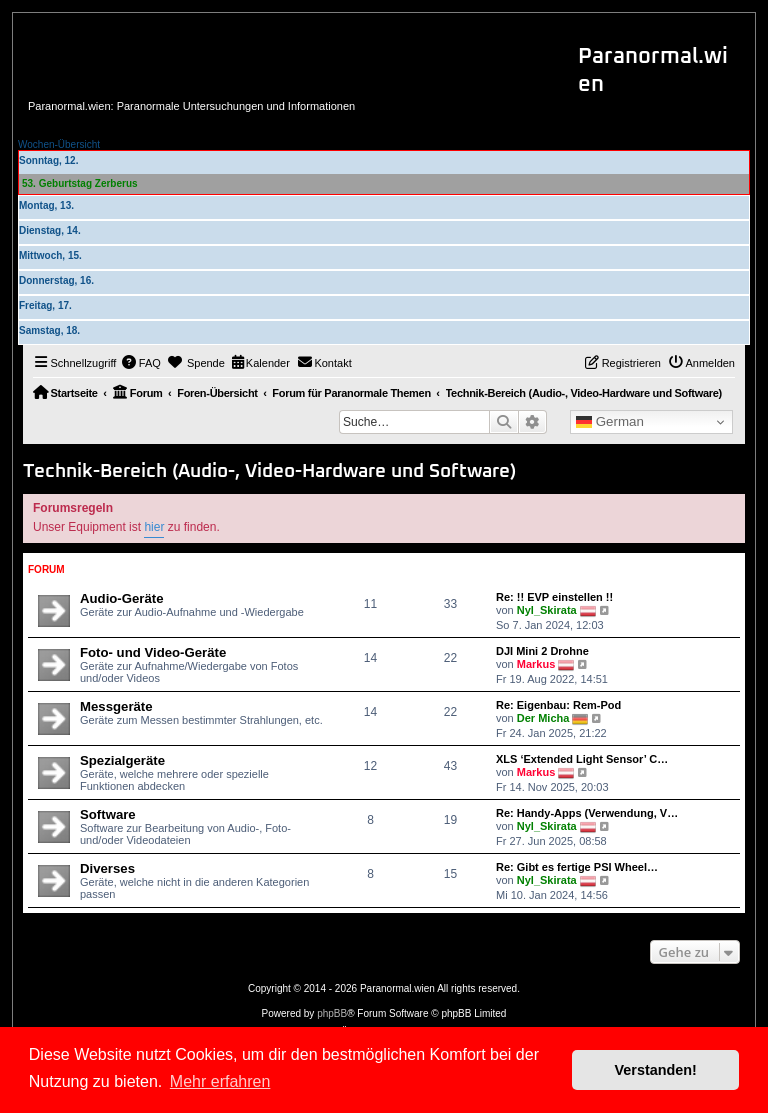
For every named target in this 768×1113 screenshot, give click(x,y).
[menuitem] (141, 363)
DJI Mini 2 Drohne (542, 651)
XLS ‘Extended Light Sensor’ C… (582, 759)
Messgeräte (116, 706)
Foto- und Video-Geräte (153, 652)
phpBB (332, 1013)
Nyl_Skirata (547, 610)
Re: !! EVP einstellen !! (554, 597)
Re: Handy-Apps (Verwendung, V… (587, 813)
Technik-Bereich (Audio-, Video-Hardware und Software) (269, 471)
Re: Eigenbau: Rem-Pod (558, 705)
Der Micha (543, 718)
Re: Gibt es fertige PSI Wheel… (577, 867)
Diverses (107, 868)
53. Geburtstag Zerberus (80, 183)
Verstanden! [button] (656, 1070)
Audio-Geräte (122, 598)
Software (108, 814)
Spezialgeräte (122, 760)
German (610, 422)
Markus (536, 664)
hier (154, 527)
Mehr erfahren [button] (220, 1081)
